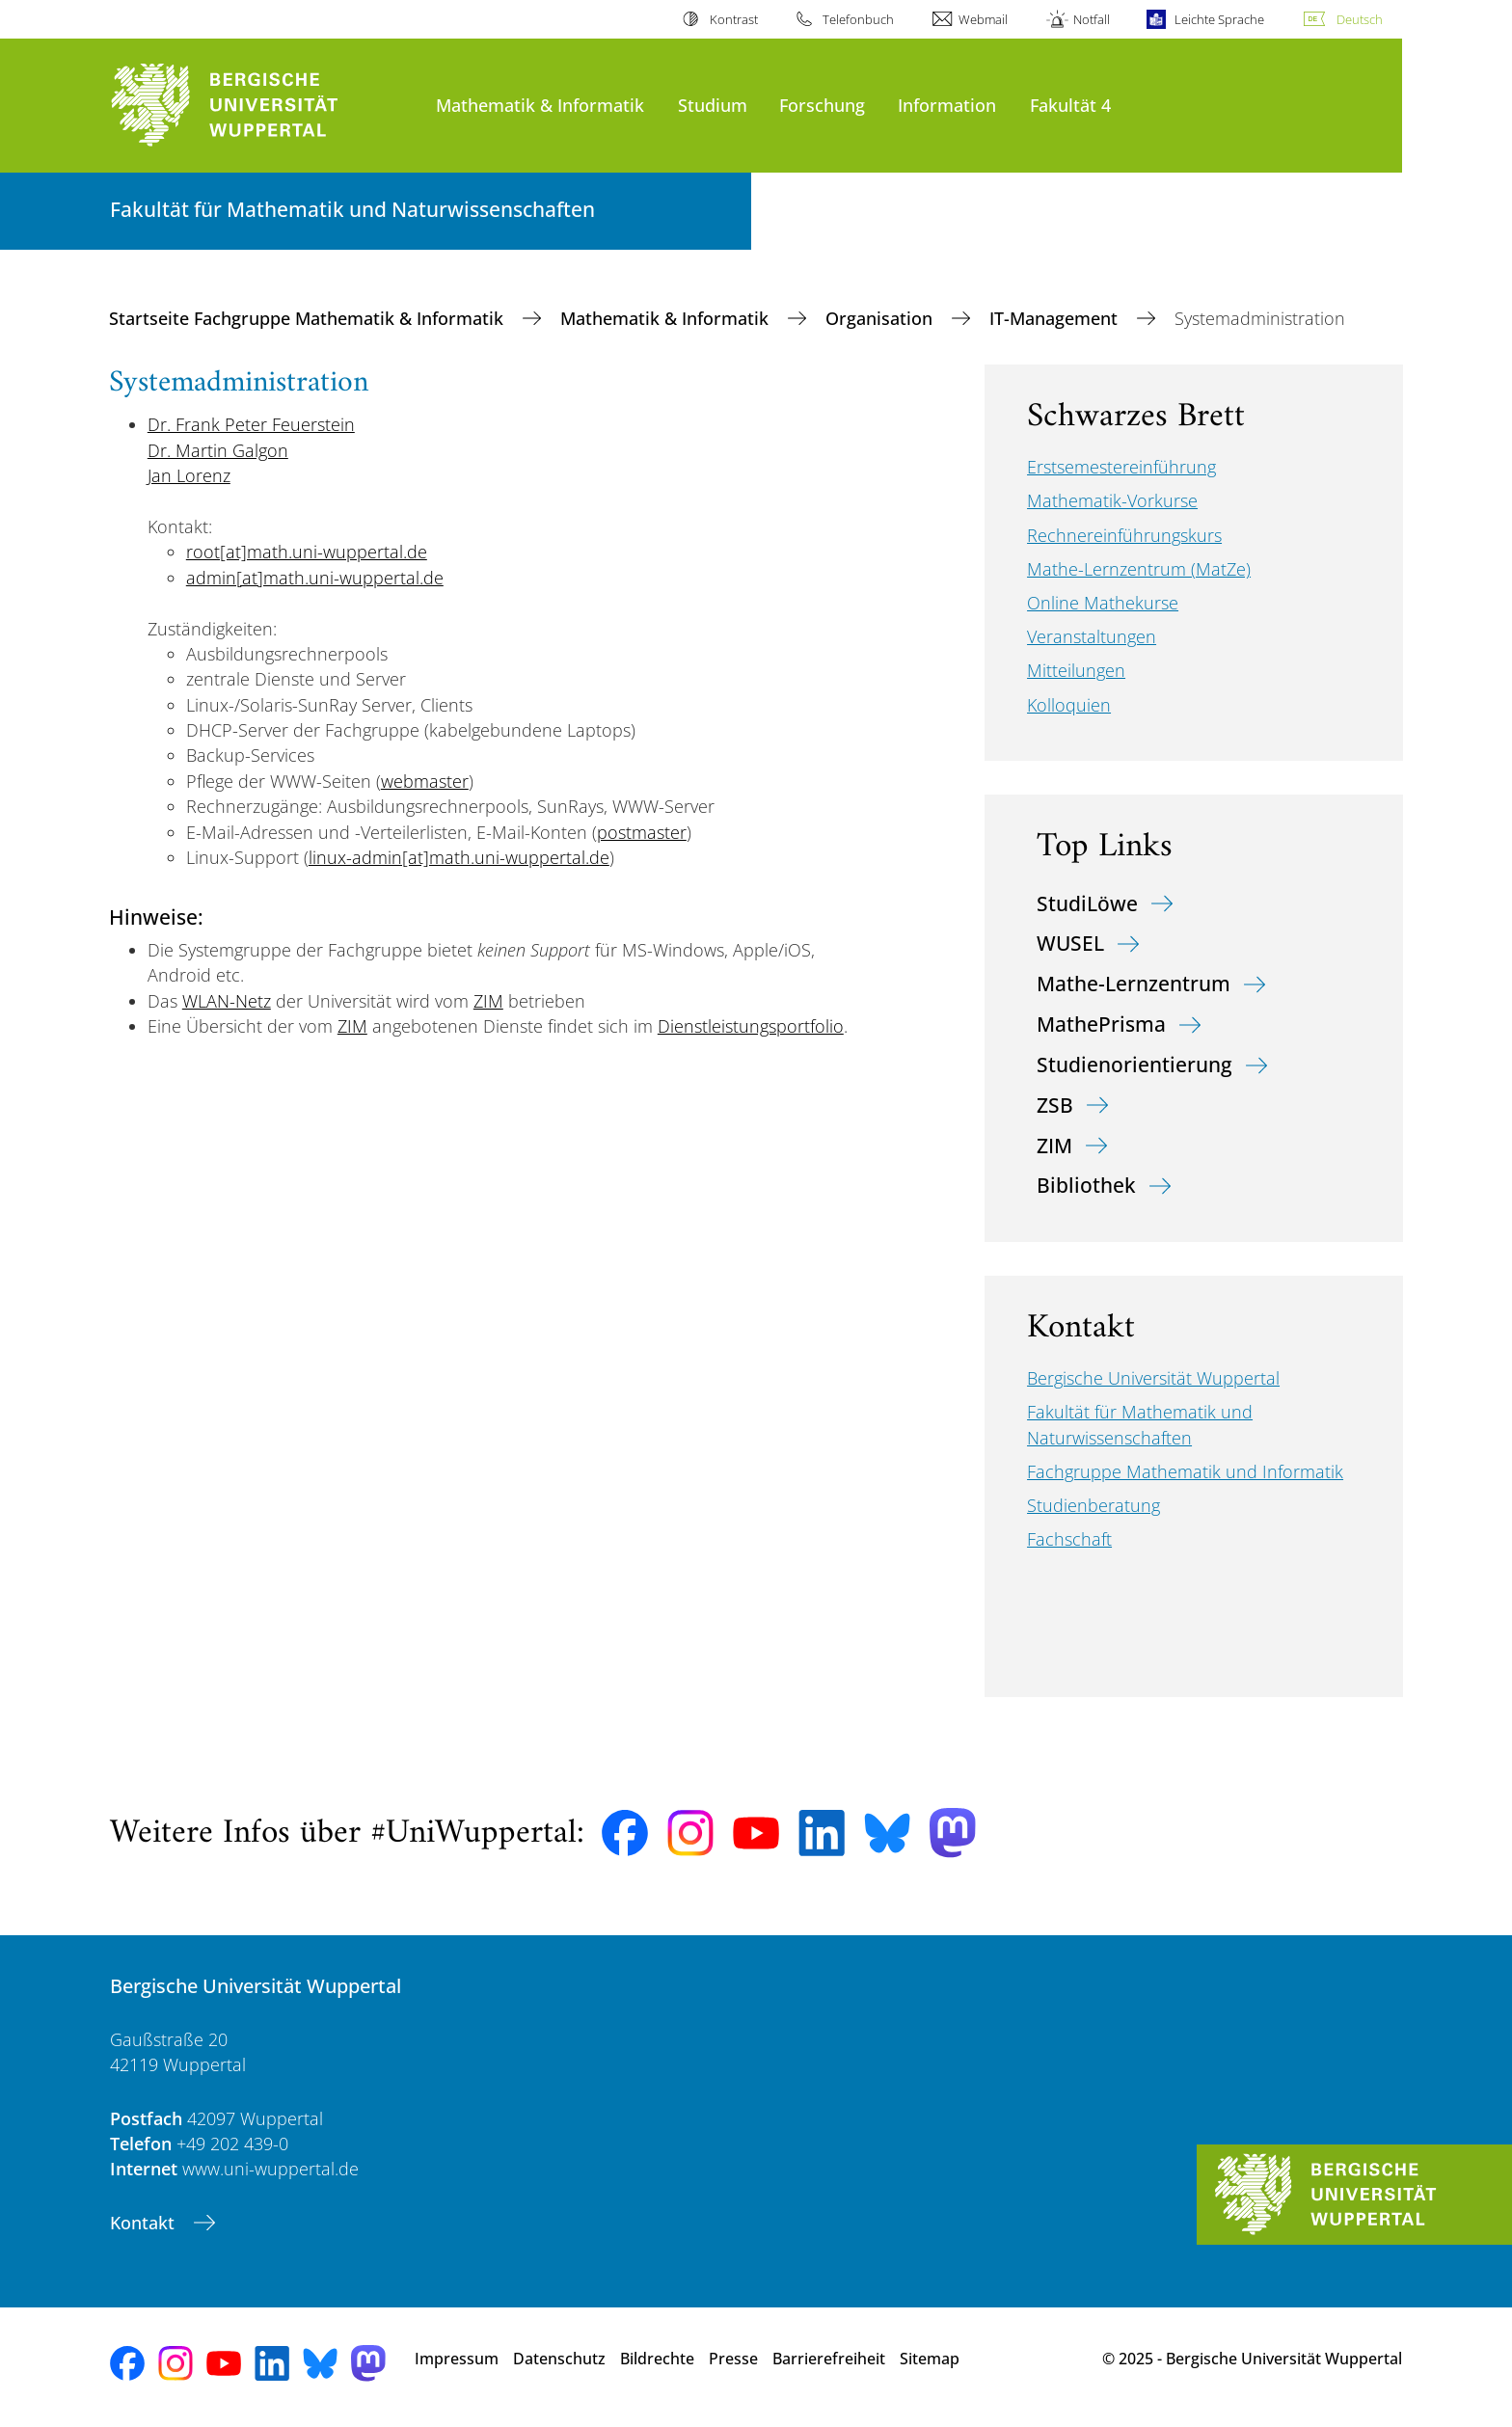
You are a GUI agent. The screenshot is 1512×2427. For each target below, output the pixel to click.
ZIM (488, 1000)
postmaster (642, 832)
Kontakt (144, 2222)
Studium (712, 105)
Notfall (1091, 19)
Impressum (457, 2358)
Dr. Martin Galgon (218, 450)
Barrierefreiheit (828, 2358)
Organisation (881, 318)
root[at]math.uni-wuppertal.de (306, 551)
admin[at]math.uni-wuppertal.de (315, 577)
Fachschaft (1069, 1539)
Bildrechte (657, 2358)
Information (947, 105)
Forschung (822, 105)
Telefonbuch (858, 19)
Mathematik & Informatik (540, 105)
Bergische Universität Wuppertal (1153, 1377)
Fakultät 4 (1070, 105)
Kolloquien (1069, 704)
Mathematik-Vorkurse (1112, 500)
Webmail (983, 19)
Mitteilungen (1076, 670)
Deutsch (1359, 19)
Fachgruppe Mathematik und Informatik (1185, 1471)
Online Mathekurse (1102, 602)
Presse (733, 2358)
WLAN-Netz (226, 1000)
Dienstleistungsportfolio (751, 1026)
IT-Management (1055, 318)
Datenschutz (559, 2358)
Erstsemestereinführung (1121, 466)
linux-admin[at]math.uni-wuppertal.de (459, 857)
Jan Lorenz (189, 475)
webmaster (425, 781)
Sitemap (929, 2358)
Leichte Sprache (1219, 19)
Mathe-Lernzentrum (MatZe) (1139, 568)
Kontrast (734, 19)
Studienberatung (1093, 1505)
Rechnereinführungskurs (1124, 535)
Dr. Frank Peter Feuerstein (251, 424)
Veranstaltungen (1091, 636)
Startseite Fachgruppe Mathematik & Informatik (308, 318)
